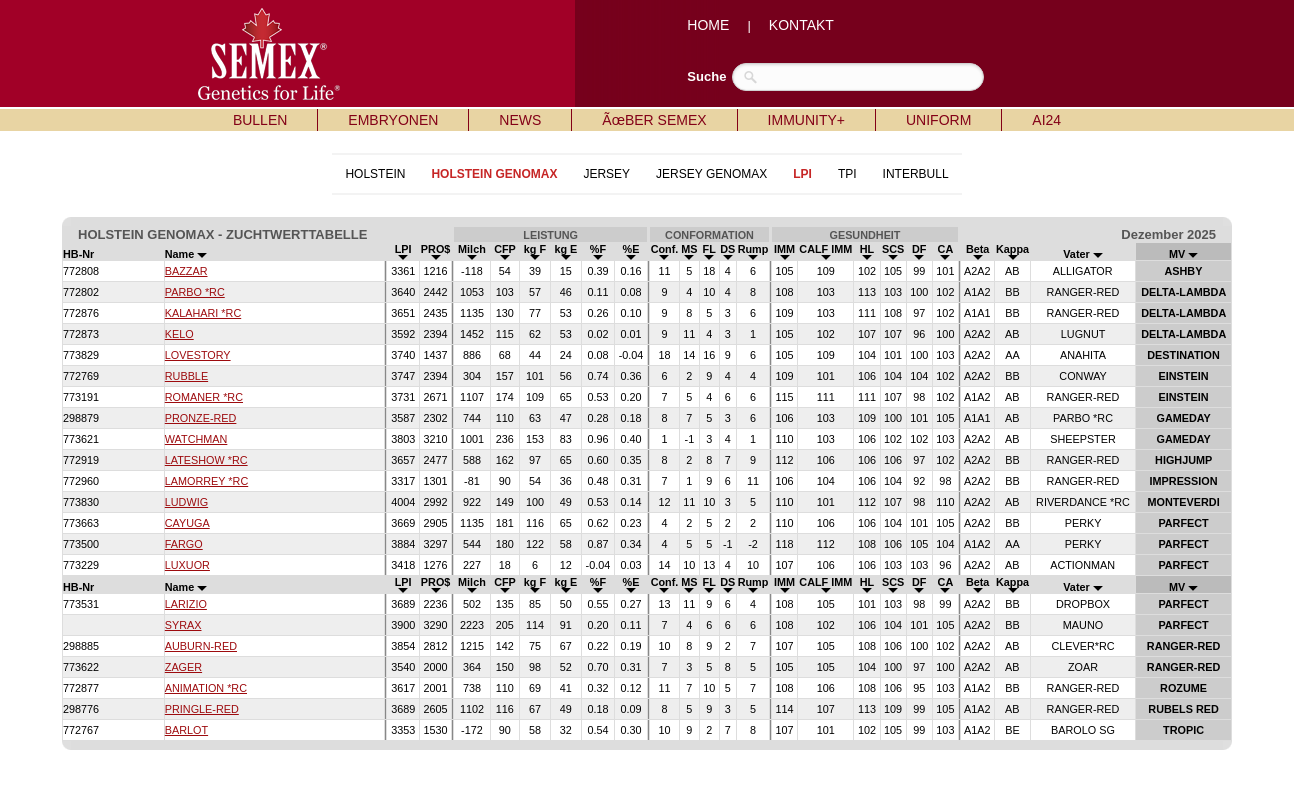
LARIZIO (186, 604)
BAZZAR (186, 271)
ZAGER (183, 667)
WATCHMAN (196, 439)
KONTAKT (801, 25)
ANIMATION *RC (206, 688)
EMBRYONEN (393, 120)
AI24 (1046, 120)
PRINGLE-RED (202, 709)
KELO (179, 334)
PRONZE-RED (201, 418)
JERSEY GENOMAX (711, 174)
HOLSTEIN (375, 174)
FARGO (184, 544)
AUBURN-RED (201, 646)
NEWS (520, 120)
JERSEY (606, 174)
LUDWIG (186, 502)
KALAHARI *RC (203, 313)
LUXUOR (187, 565)
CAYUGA (187, 523)
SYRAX (183, 625)
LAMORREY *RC (206, 481)
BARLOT (186, 730)
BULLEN (260, 120)
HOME (708, 25)
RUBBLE (186, 376)
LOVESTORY (198, 355)
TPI (847, 174)
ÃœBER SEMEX (654, 120)
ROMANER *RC (204, 397)
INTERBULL (916, 174)
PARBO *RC (195, 292)
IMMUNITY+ (806, 120)
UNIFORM (938, 120)
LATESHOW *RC (206, 460)
